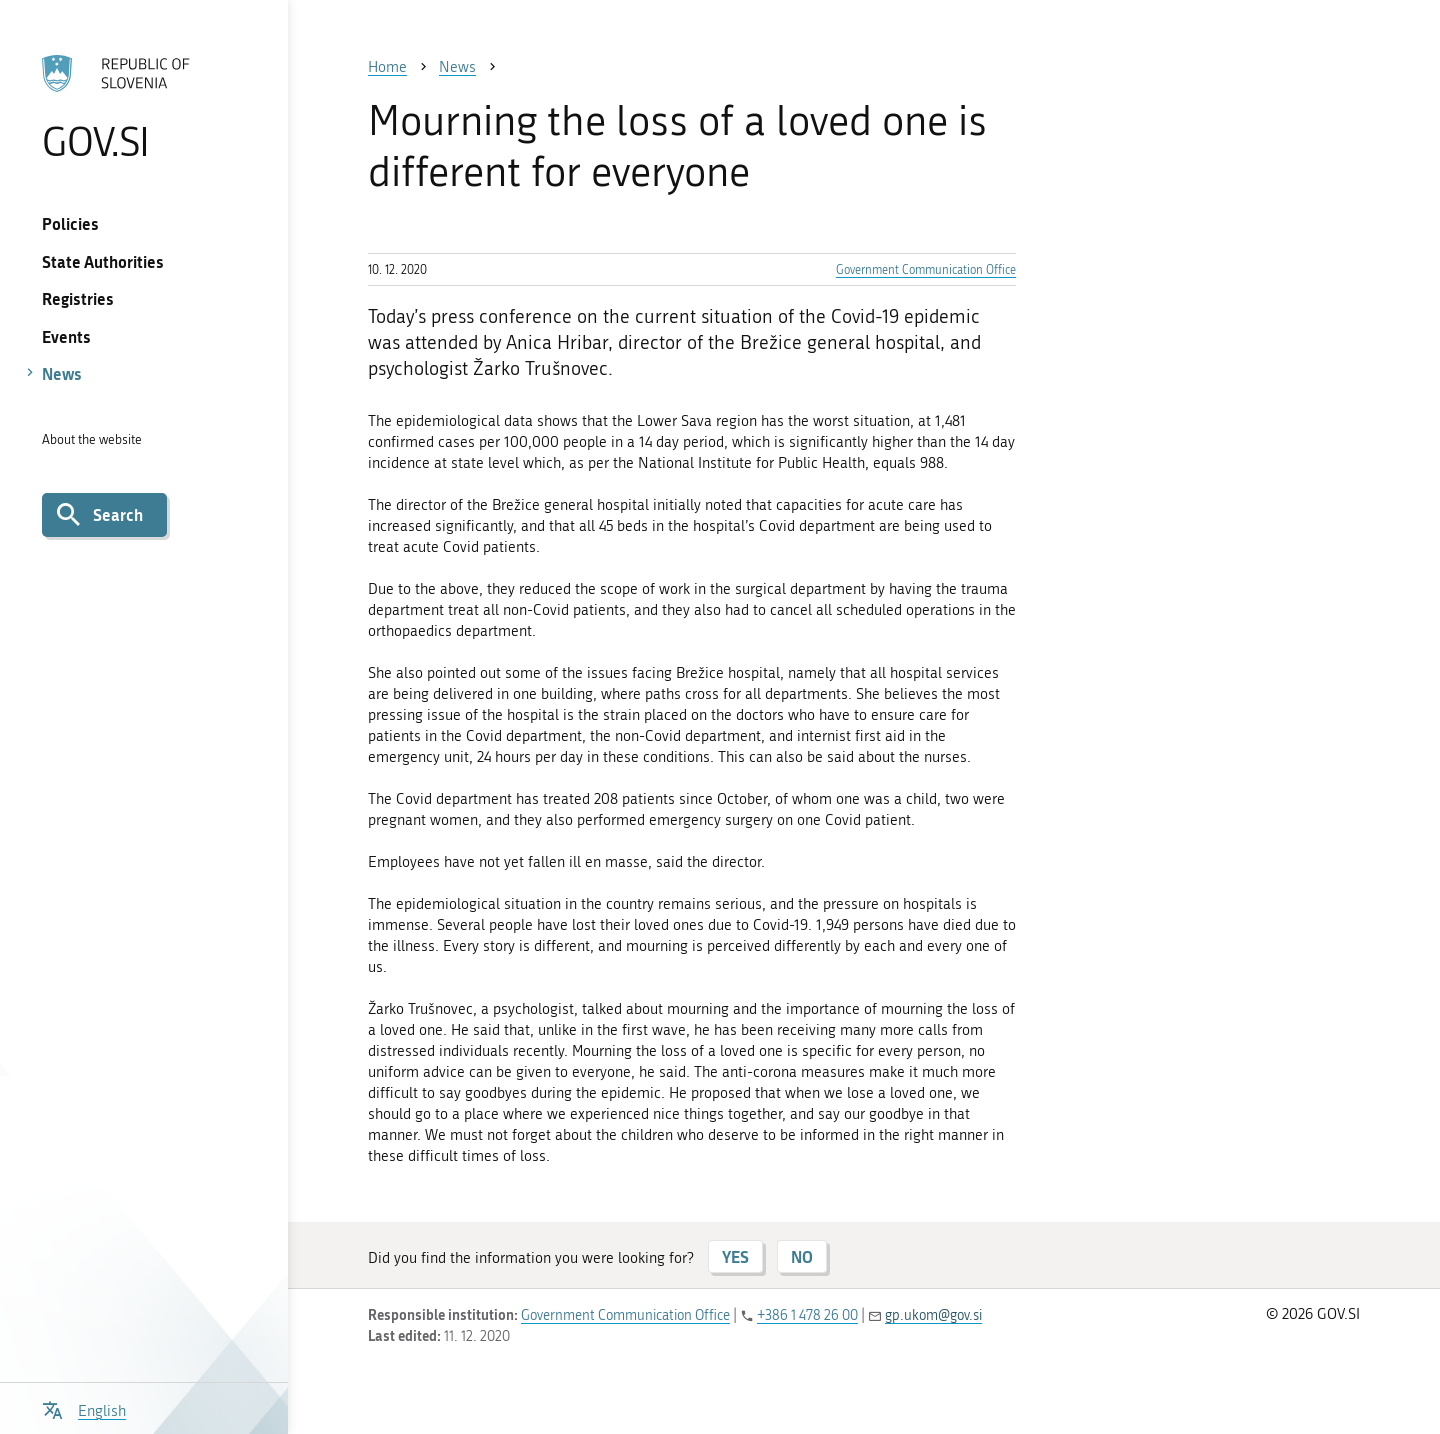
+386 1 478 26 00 (807, 1315)
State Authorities (103, 261)
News (62, 373)
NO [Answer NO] (802, 1256)
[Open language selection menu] (84, 1408)
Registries (78, 298)
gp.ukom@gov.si (933, 1315)
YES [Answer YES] (735, 1256)
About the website (92, 439)
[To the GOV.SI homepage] (143, 107)
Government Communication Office (926, 270)
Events (66, 336)
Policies (70, 223)
